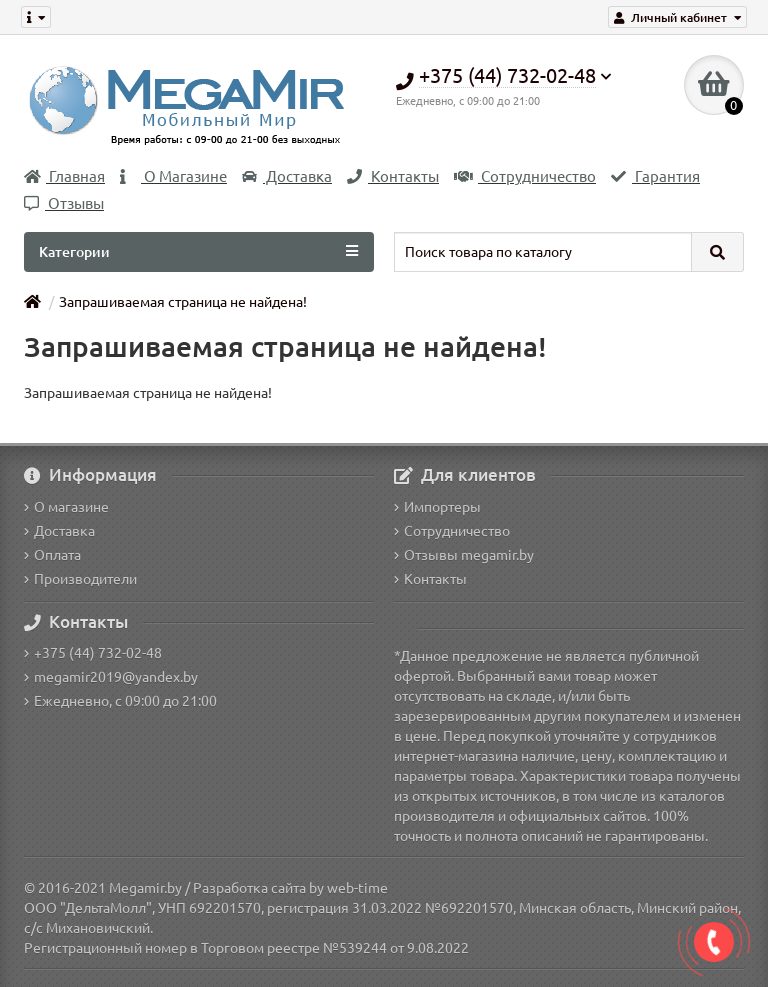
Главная (64, 176)
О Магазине (173, 176)
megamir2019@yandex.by (111, 677)
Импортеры (437, 507)
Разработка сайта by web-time (290, 888)
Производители (80, 579)
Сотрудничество (525, 176)
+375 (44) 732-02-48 (93, 653)
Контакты (393, 176)
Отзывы (64, 203)
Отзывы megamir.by (464, 555)
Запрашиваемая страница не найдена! (183, 302)
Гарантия (655, 176)
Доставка (287, 176)
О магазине (66, 507)
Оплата (52, 555)
